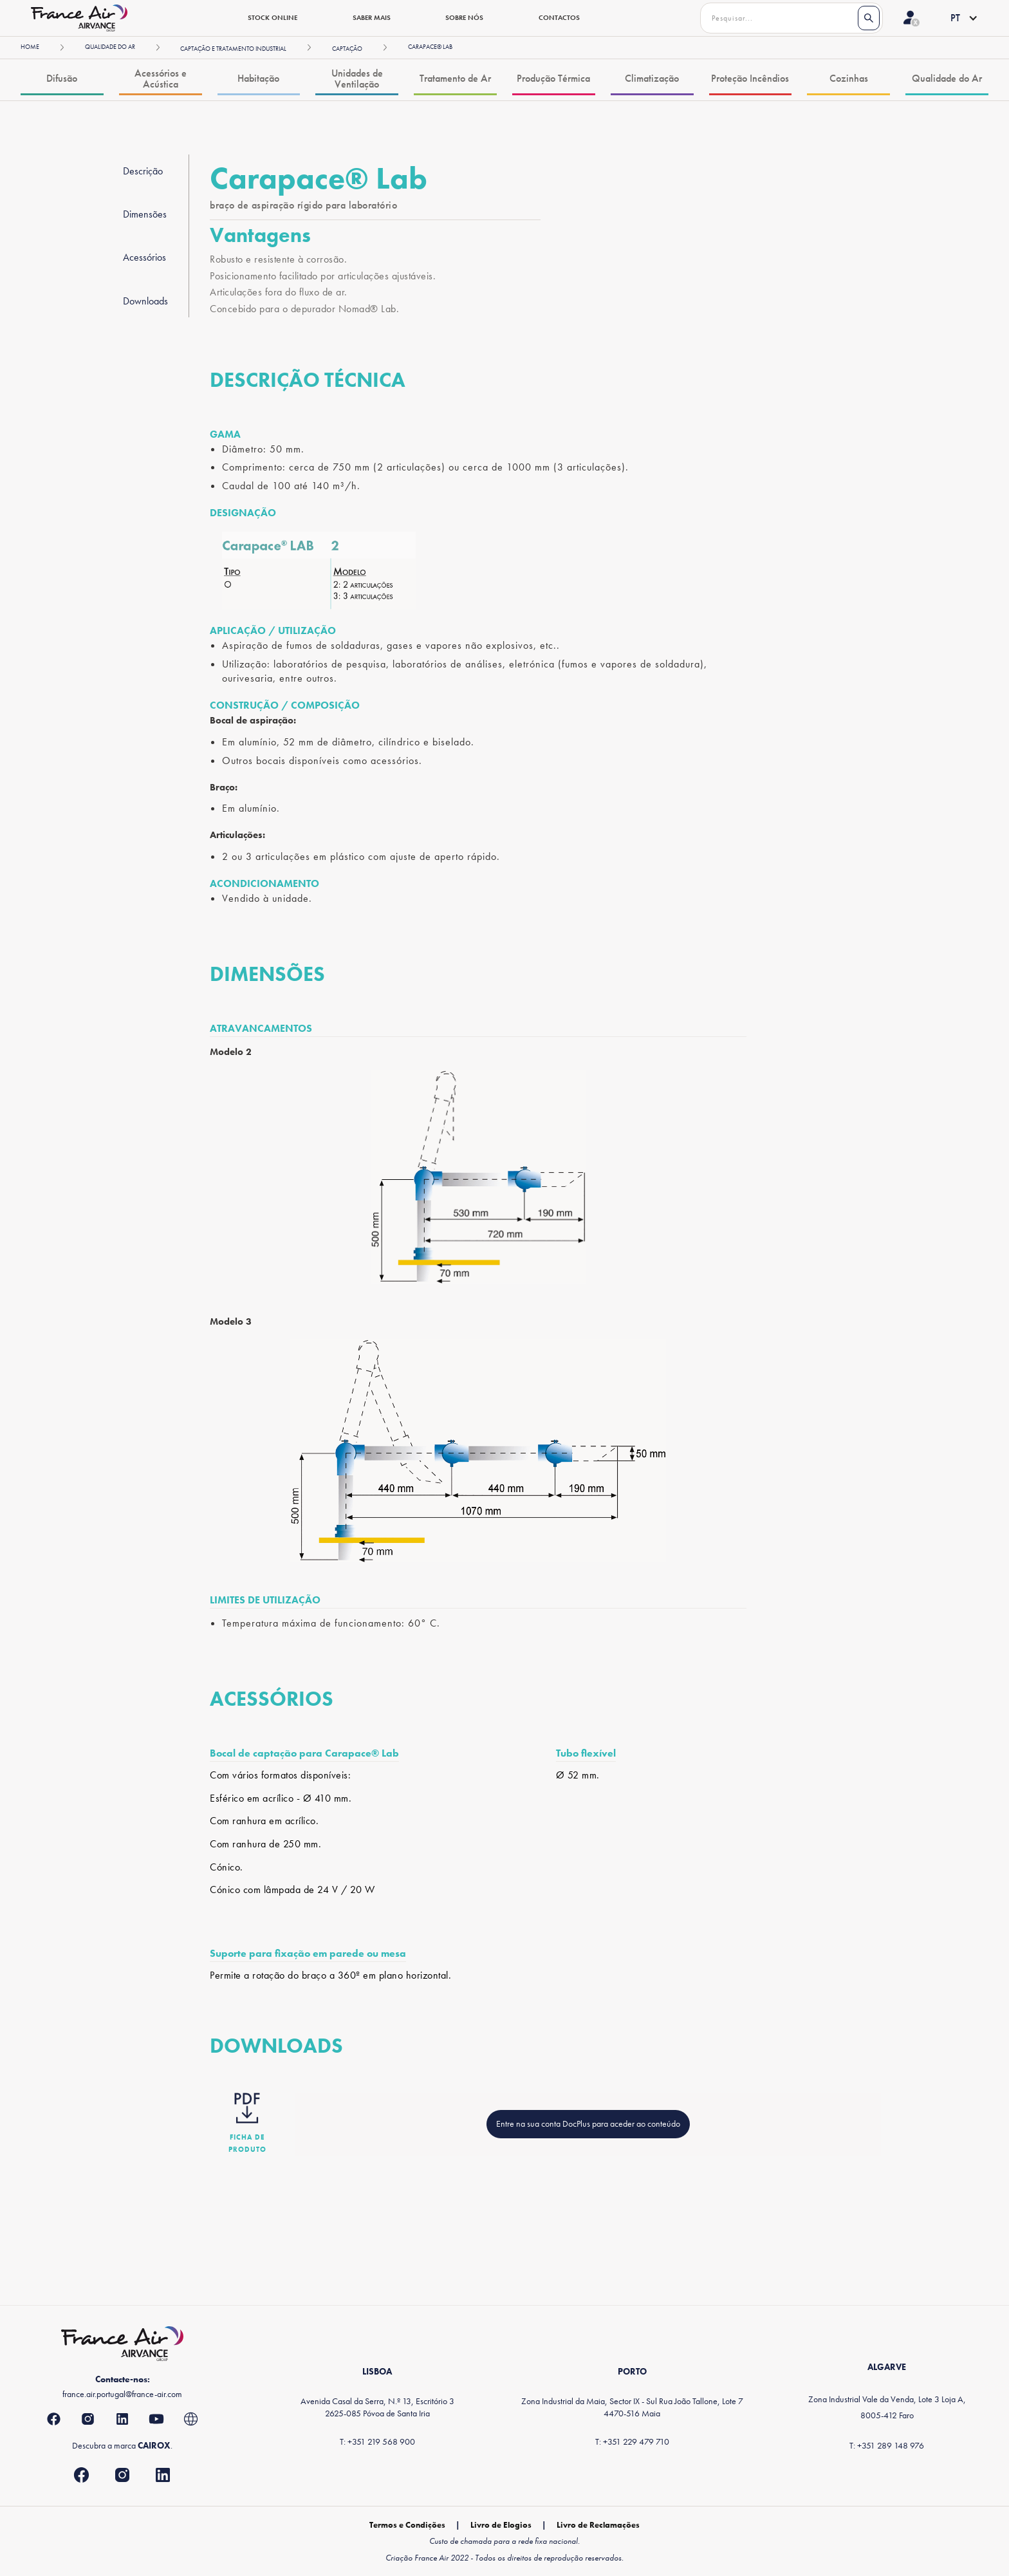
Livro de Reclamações (598, 2524)
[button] (954, 18)
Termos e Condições (407, 2524)
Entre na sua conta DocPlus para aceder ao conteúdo (588, 2123)
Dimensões (145, 214)
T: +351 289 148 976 (886, 2445)
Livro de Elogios (501, 2524)
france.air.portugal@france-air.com (122, 2394)
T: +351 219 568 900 (377, 2441)
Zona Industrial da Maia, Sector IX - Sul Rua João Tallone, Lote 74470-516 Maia (632, 2407)
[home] (79, 18)
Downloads (145, 301)
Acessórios (144, 257)
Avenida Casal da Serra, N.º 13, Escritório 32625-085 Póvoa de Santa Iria (377, 2407)
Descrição (143, 171)
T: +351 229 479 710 (632, 2441)
